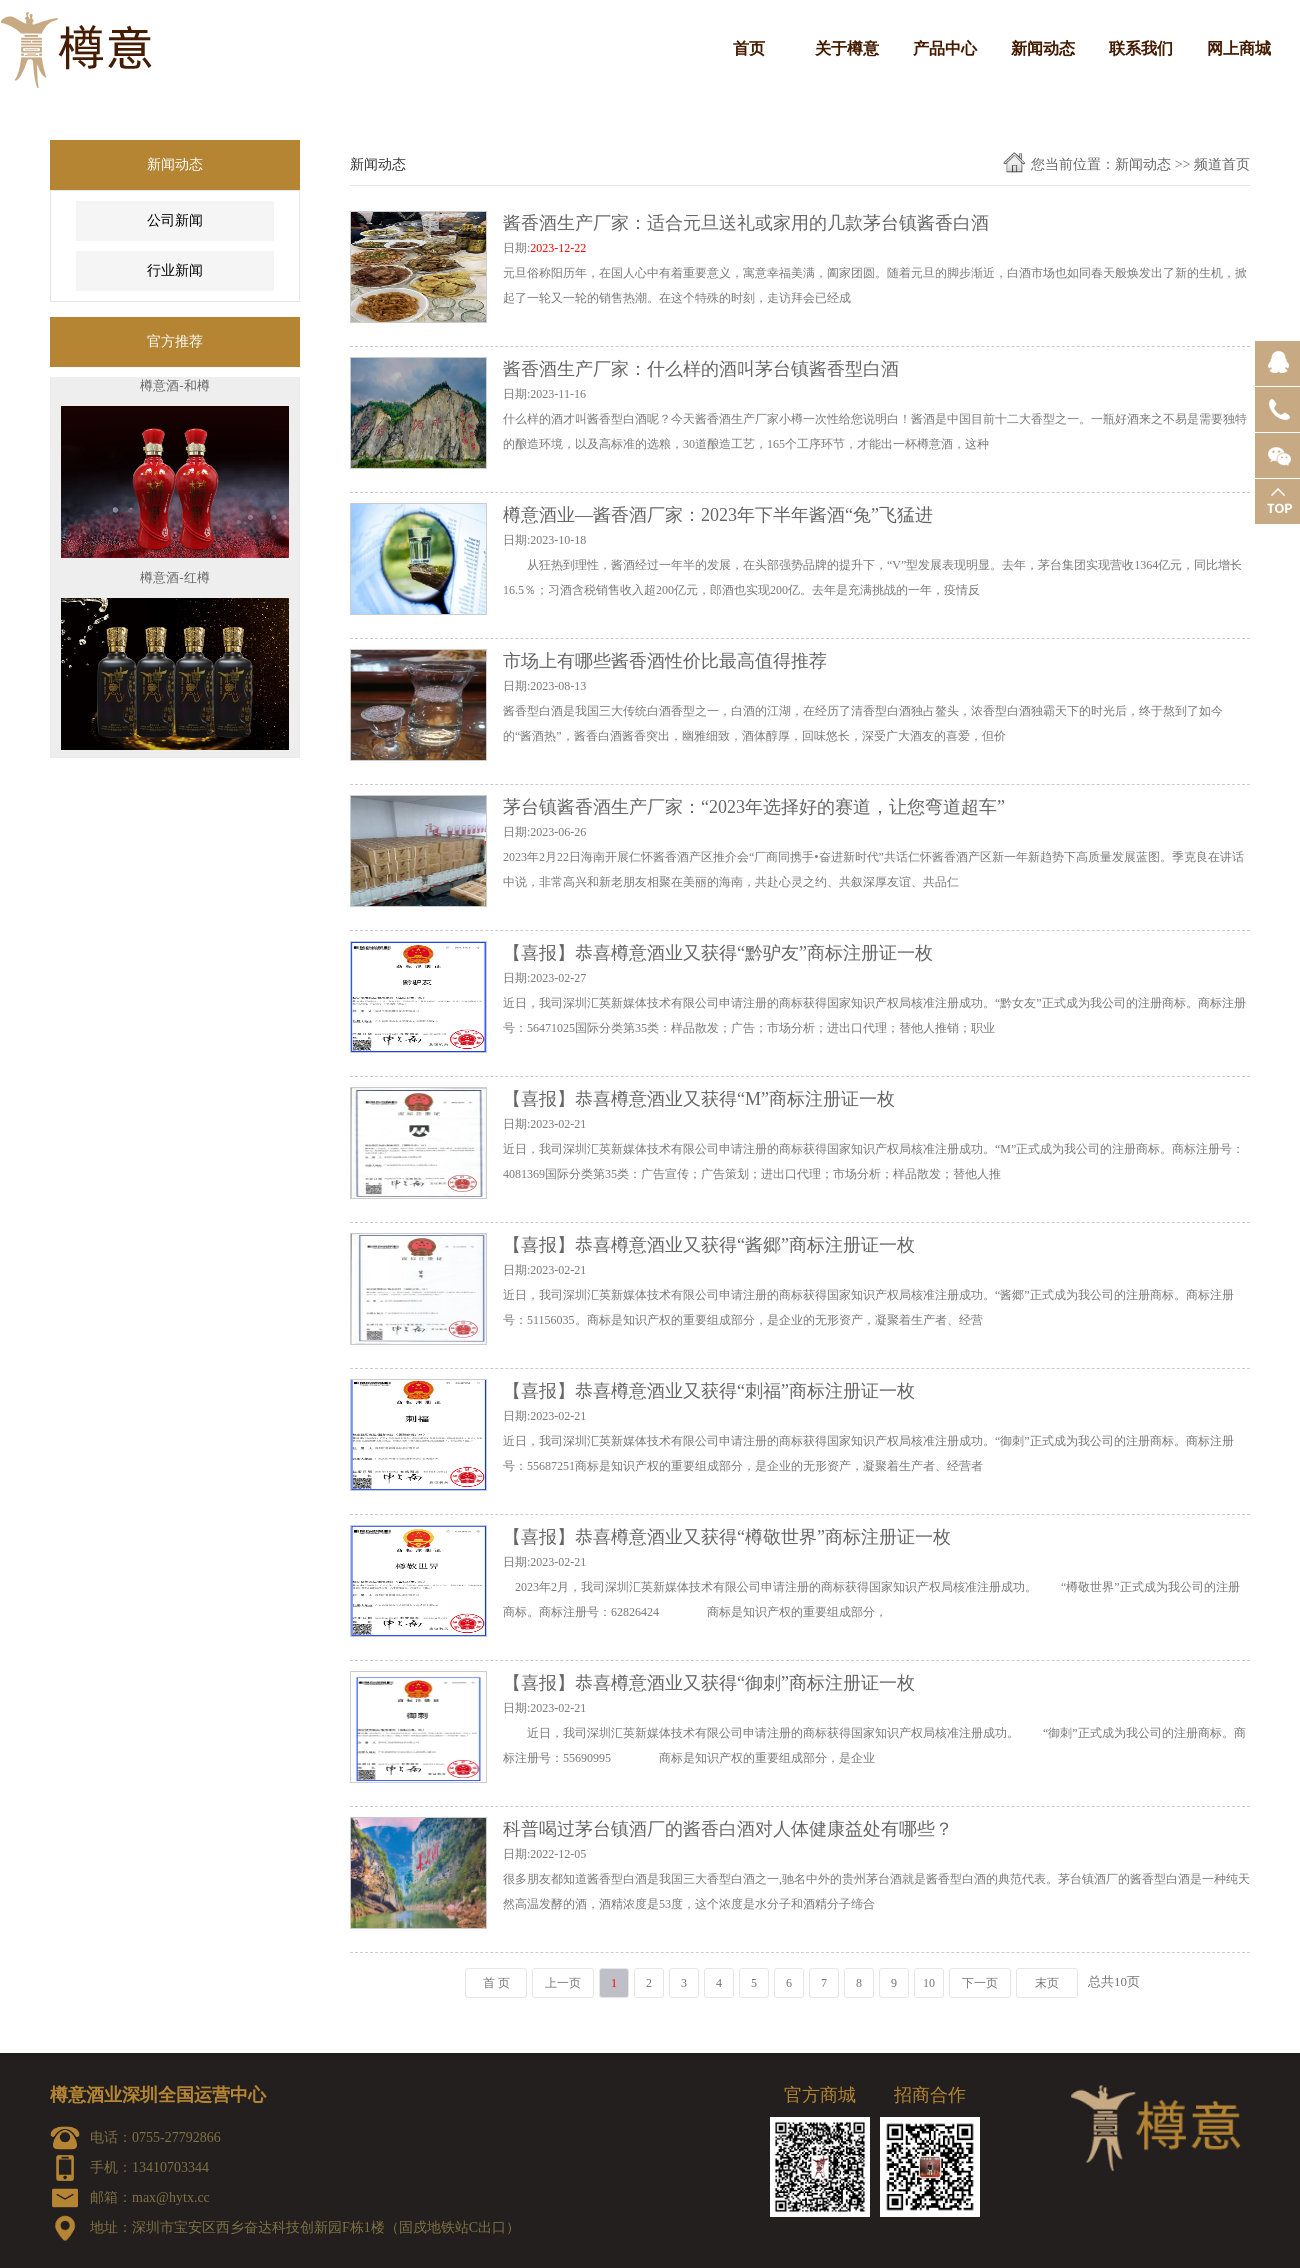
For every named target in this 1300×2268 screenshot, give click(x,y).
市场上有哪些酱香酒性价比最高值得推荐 (665, 661)
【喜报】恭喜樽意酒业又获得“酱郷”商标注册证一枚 (709, 1245)
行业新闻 (175, 270)
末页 (1047, 1983)
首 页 (496, 1983)
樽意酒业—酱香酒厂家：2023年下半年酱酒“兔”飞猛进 (718, 515)
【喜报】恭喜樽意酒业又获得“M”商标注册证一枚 (699, 1099)
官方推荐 (175, 341)
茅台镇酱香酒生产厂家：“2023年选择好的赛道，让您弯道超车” (754, 807)
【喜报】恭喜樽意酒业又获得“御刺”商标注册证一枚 (709, 1683)
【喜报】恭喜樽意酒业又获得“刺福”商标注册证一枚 (709, 1391)
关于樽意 (847, 48)
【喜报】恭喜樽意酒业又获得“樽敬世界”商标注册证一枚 (727, 1537)
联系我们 (1141, 48)
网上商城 (1239, 48)
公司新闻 (175, 220)
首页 (749, 48)
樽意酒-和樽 (174, 391)
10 (929, 1983)
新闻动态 (1043, 48)
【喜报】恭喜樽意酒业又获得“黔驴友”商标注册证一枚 (718, 953)
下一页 (980, 1983)
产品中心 (945, 48)
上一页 (563, 1983)
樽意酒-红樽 (174, 583)
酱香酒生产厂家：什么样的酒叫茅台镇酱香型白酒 (701, 369)
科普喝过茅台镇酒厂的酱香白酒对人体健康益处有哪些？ (728, 1829)
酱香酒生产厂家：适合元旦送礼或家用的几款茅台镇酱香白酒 (746, 223)
